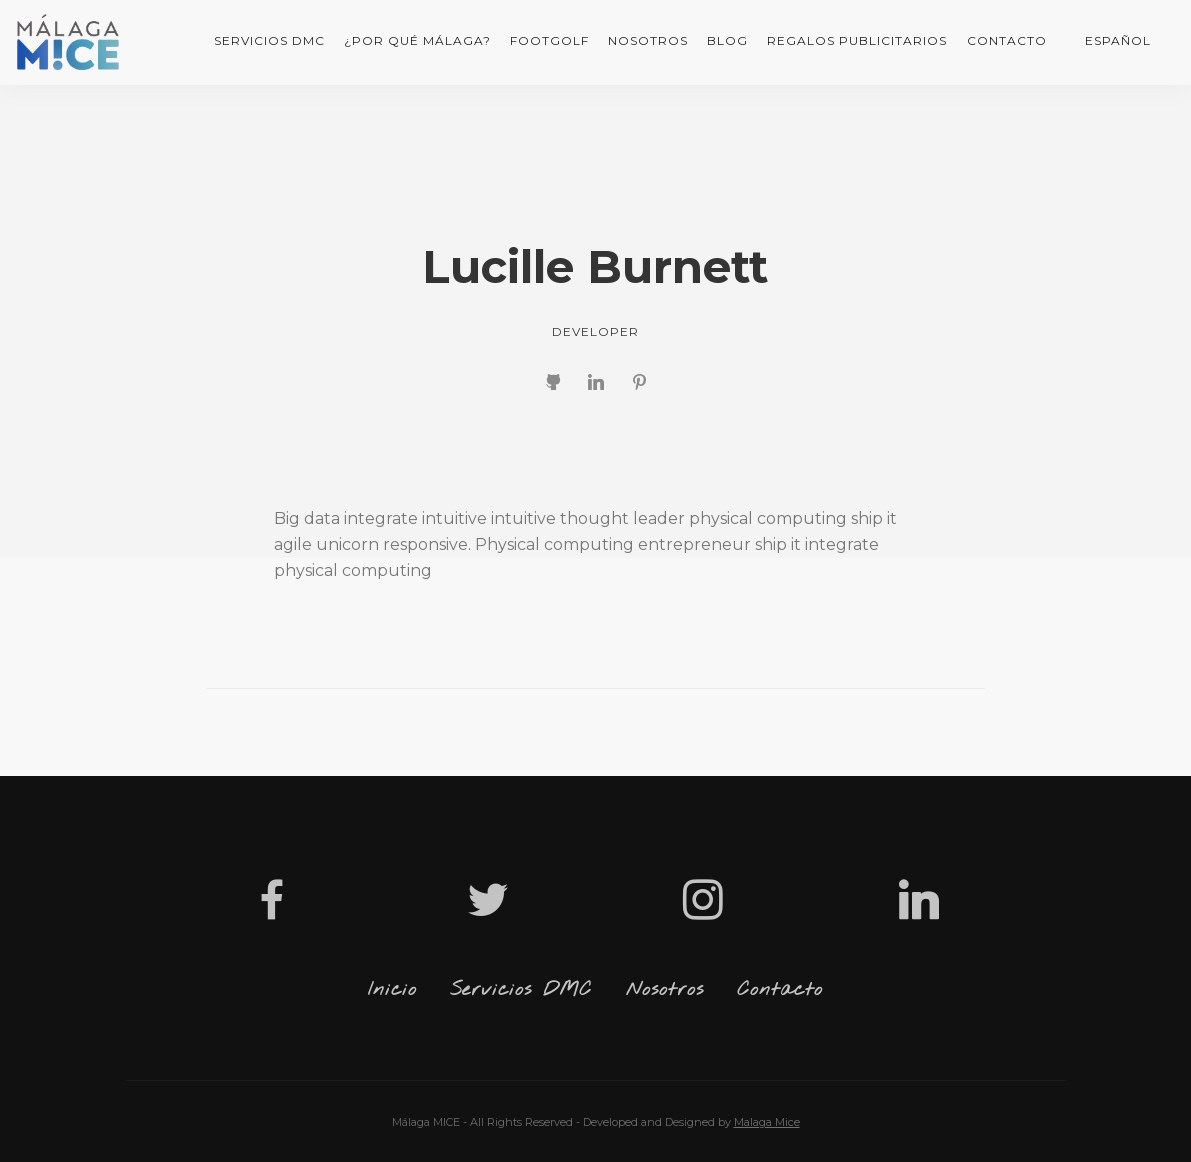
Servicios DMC (269, 40)
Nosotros (648, 40)
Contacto (1007, 40)
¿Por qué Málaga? (417, 40)
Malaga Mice (767, 1122)
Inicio (392, 990)
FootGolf (549, 40)
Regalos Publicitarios (857, 40)
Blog (727, 40)
